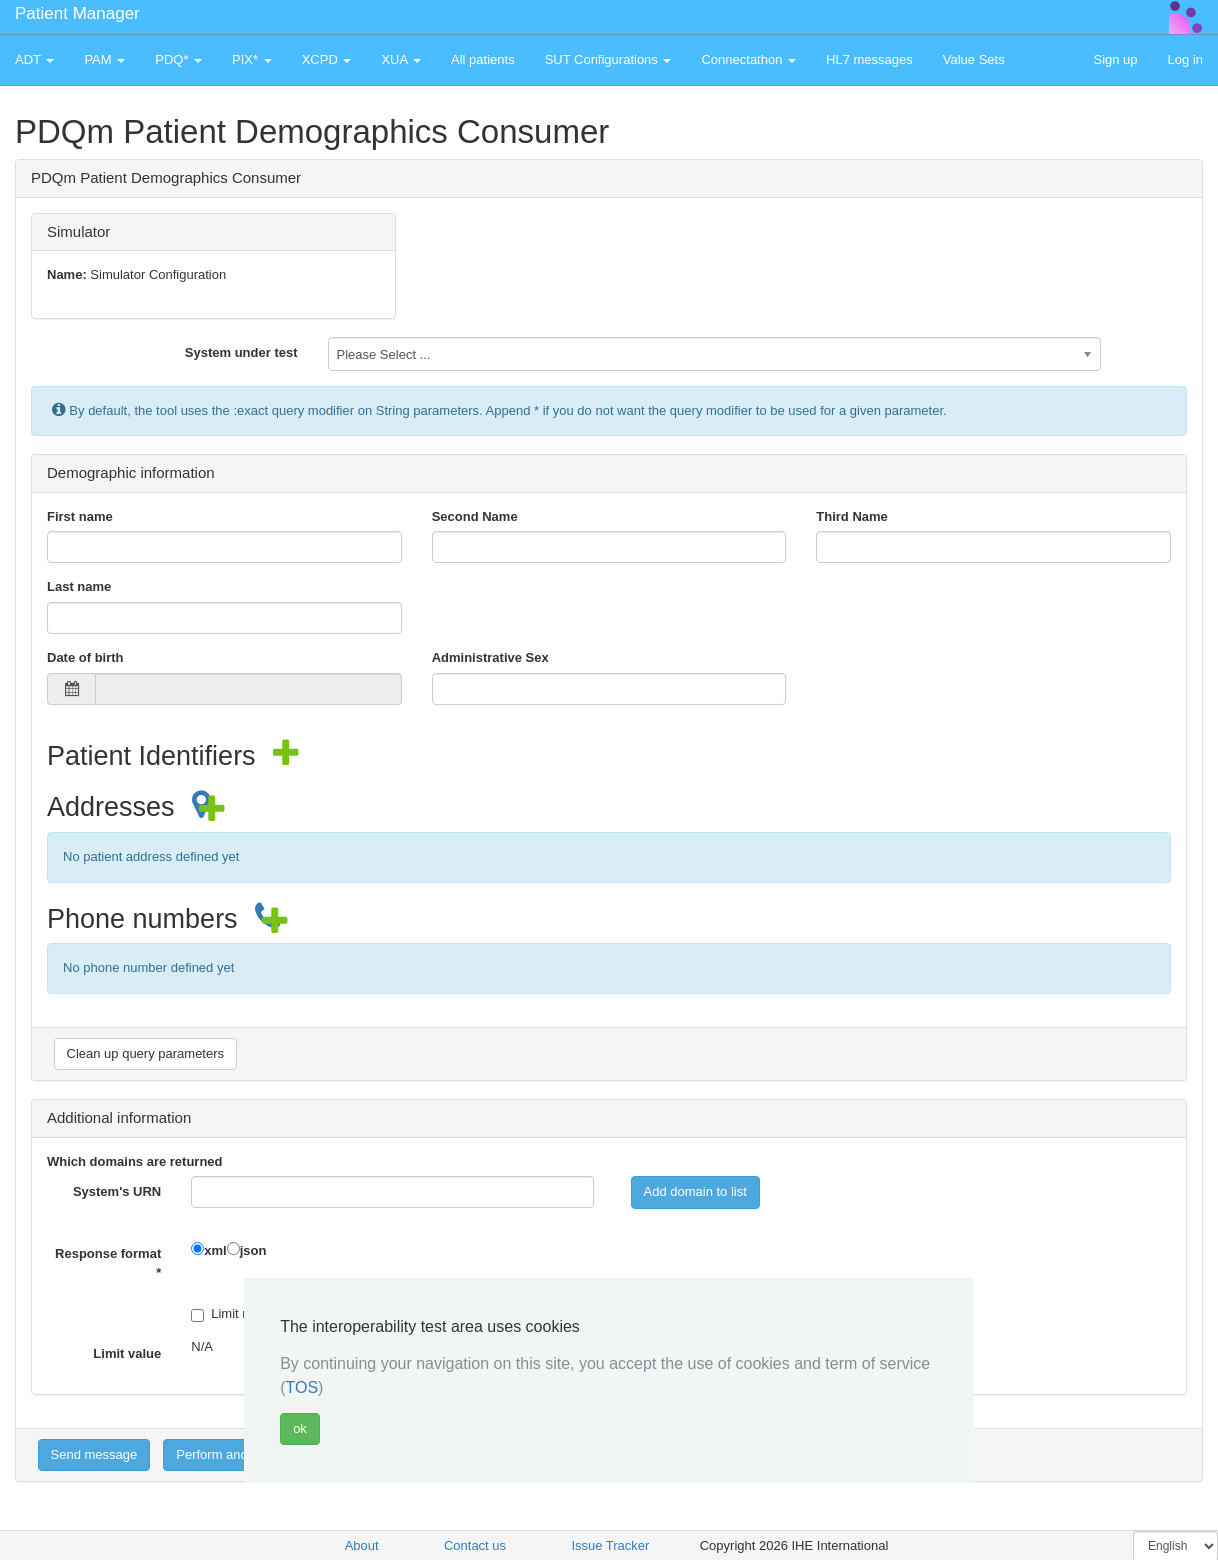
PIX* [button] (252, 59)
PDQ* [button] (178, 59)
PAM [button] (104, 59)
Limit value (127, 1353)
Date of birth (85, 657)
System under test (241, 352)
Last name (79, 586)
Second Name (475, 516)
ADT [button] (34, 59)
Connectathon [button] (748, 59)
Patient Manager (77, 13)
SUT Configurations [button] (608, 59)
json (253, 1250)
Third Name (852, 516)
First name (80, 516)
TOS (301, 1387)
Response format (108, 1263)
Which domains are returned (135, 1161)
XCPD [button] (327, 59)
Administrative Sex (490, 657)
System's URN (117, 1191)
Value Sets (974, 59)
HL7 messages (869, 59)
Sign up (1115, 59)
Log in (1185, 59)
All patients (483, 59)
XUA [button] (401, 59)
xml (215, 1250)
